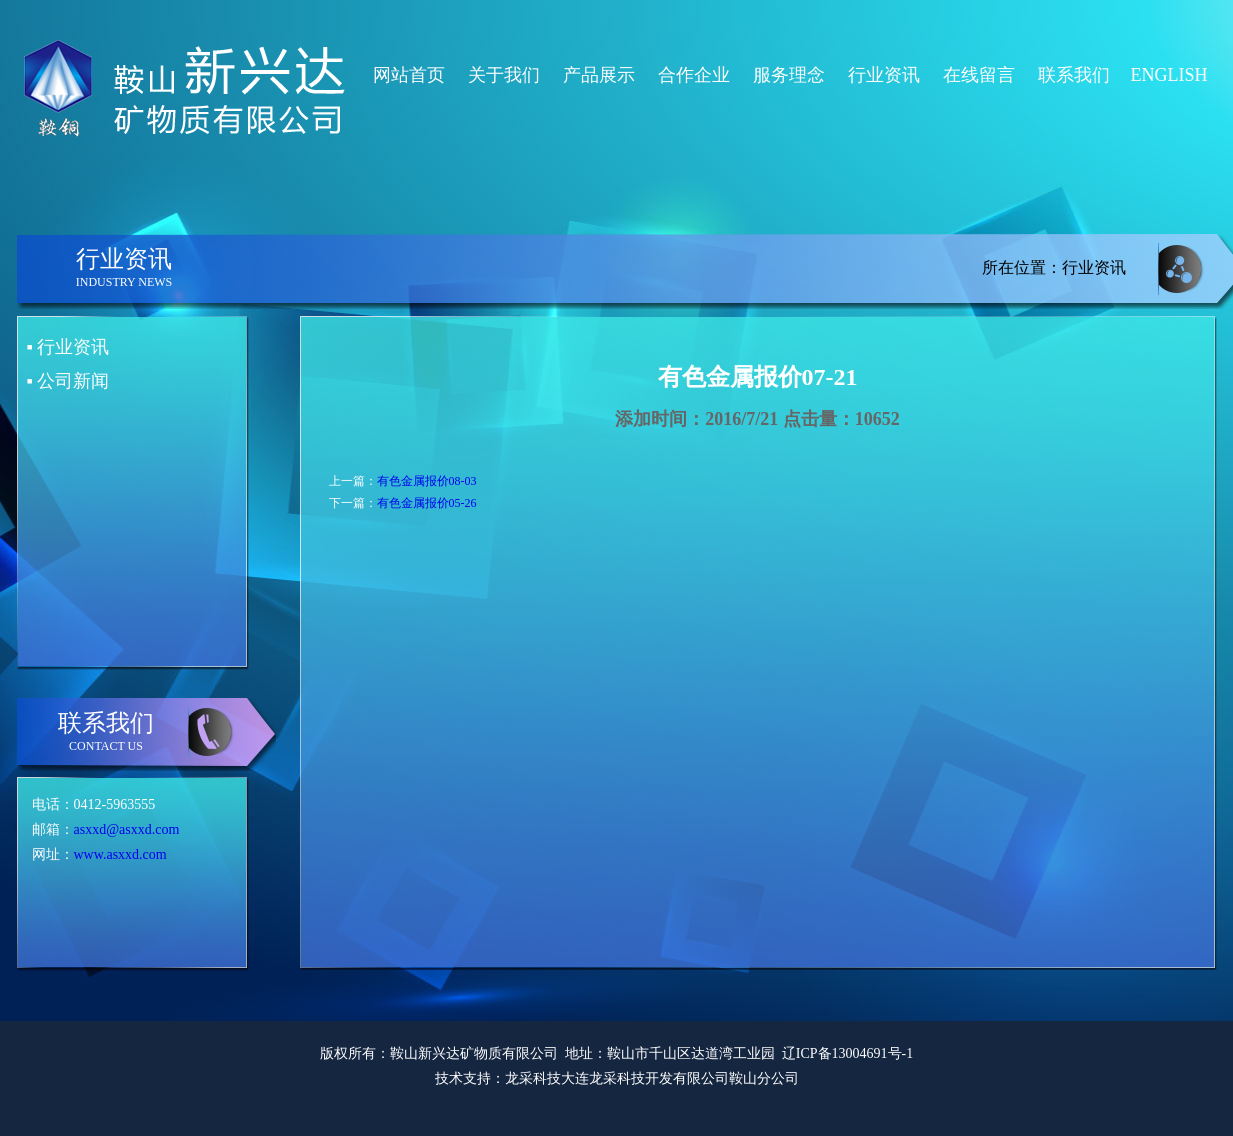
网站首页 (409, 75)
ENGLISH (1169, 75)
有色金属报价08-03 (427, 481)
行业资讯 (884, 75)
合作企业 (694, 75)
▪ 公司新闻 (68, 381)
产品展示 (599, 75)
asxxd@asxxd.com (127, 829)
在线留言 (979, 75)
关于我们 (504, 75)
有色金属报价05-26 (427, 503)
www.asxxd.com (120, 854)
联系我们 (1074, 75)
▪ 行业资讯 (68, 347)
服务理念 (789, 75)
